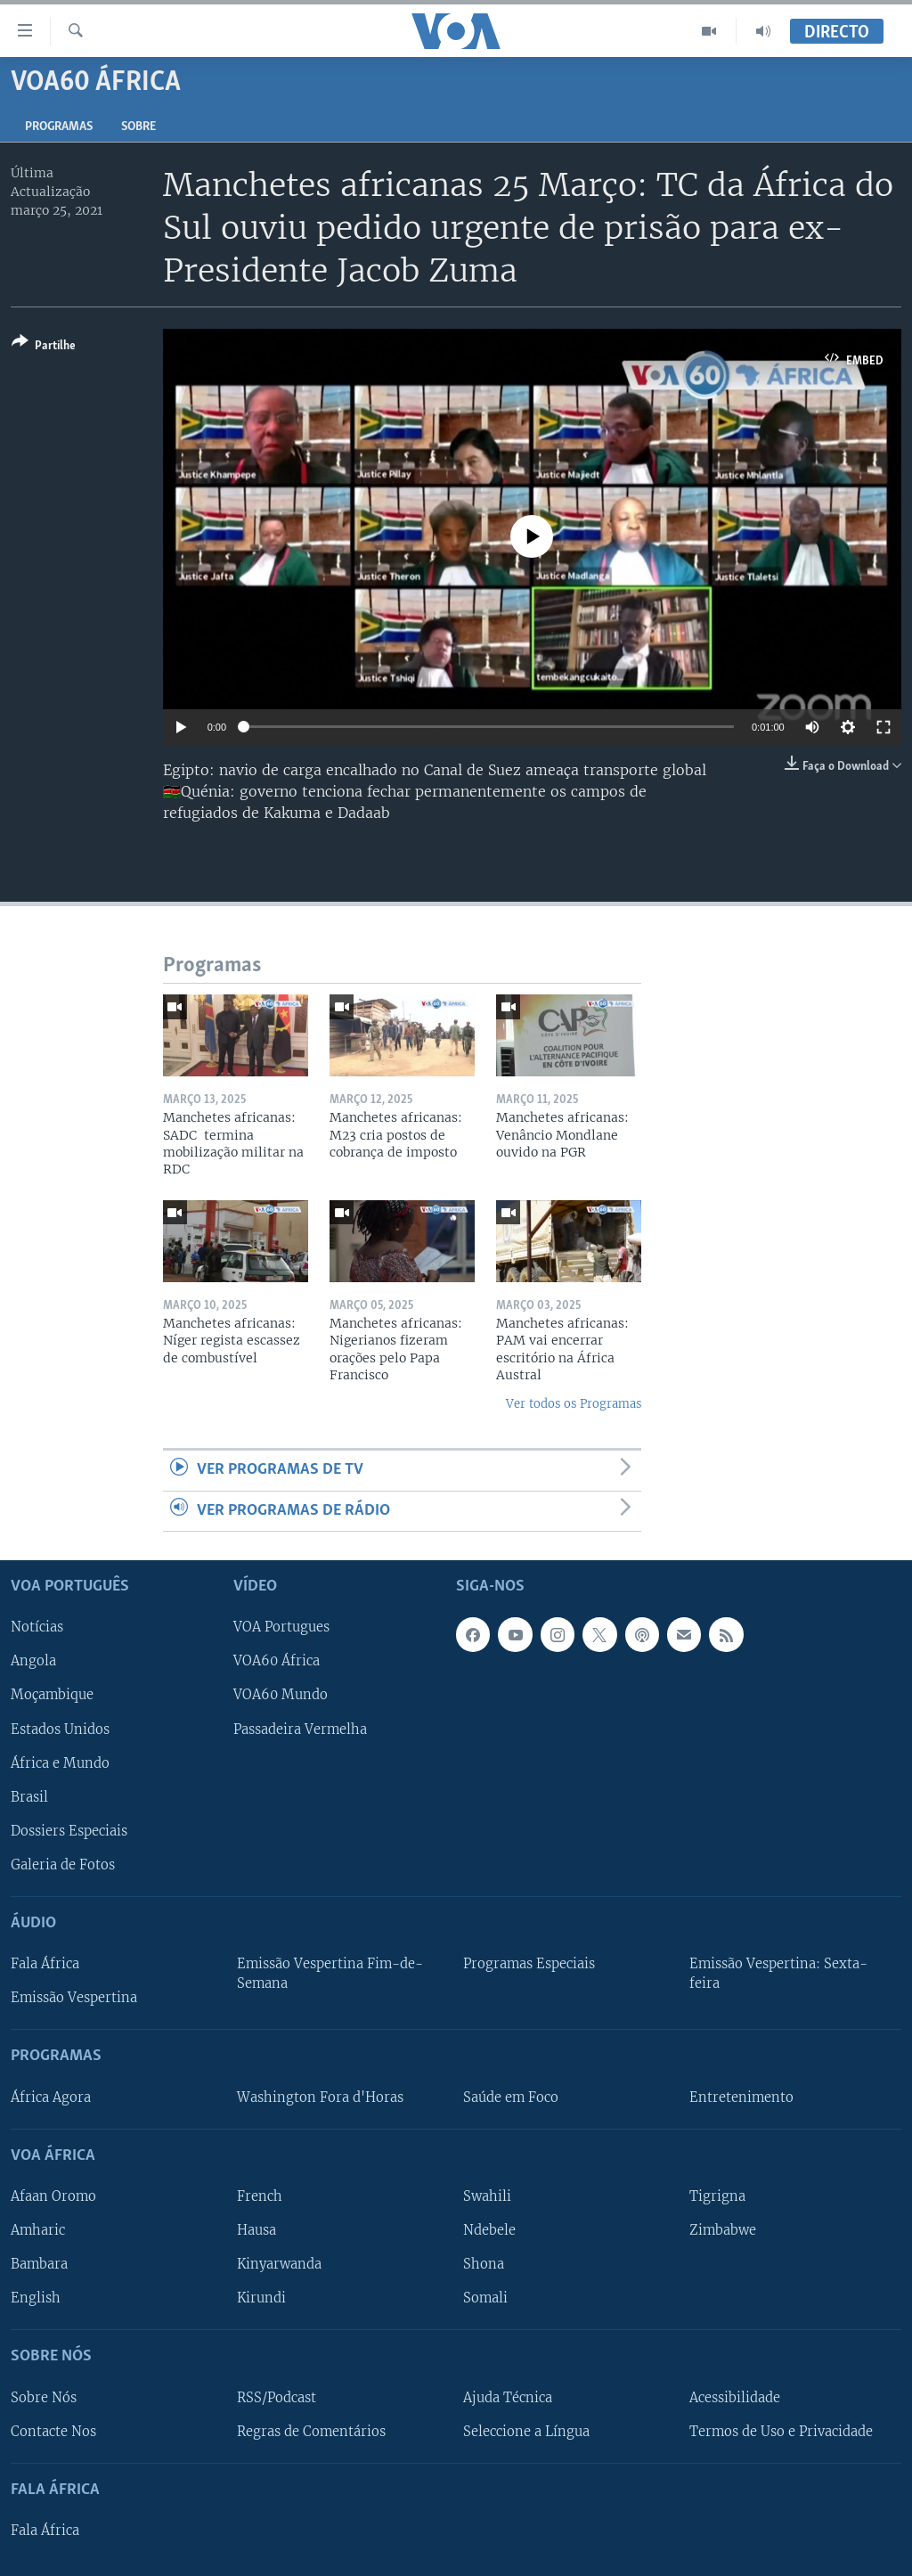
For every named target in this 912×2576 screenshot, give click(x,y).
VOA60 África (276, 1661)
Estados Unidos (60, 1729)
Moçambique (52, 1695)
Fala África (45, 1964)
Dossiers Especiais (69, 1831)
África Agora (51, 2097)
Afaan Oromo (53, 2196)
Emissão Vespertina (74, 1998)
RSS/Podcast (276, 2397)
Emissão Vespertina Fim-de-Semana (330, 1973)
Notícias (37, 1627)
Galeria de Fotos (63, 1865)
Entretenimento (741, 2097)
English (36, 2298)
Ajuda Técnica (507, 2397)
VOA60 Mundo (280, 1695)
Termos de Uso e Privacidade (781, 2431)
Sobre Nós (44, 2397)
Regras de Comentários (311, 2431)
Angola (33, 1661)
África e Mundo (60, 1762)
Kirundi (261, 2298)
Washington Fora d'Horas (320, 2097)
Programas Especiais (529, 1964)
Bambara (39, 2264)
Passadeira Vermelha (300, 1729)
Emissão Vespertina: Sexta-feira (778, 1973)
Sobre (138, 127)
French (259, 2196)
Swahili (487, 2196)
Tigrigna (717, 2196)
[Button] (44, 347)
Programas (59, 127)
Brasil (29, 1797)
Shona (483, 2264)
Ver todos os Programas (573, 1403)
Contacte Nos (53, 2431)
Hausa (256, 2230)
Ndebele (489, 2230)
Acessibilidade (734, 2397)
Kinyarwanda (279, 2264)
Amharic (38, 2230)
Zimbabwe (722, 2230)
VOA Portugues (281, 1627)
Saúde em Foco (510, 2097)
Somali (485, 2298)
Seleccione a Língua (526, 2431)
